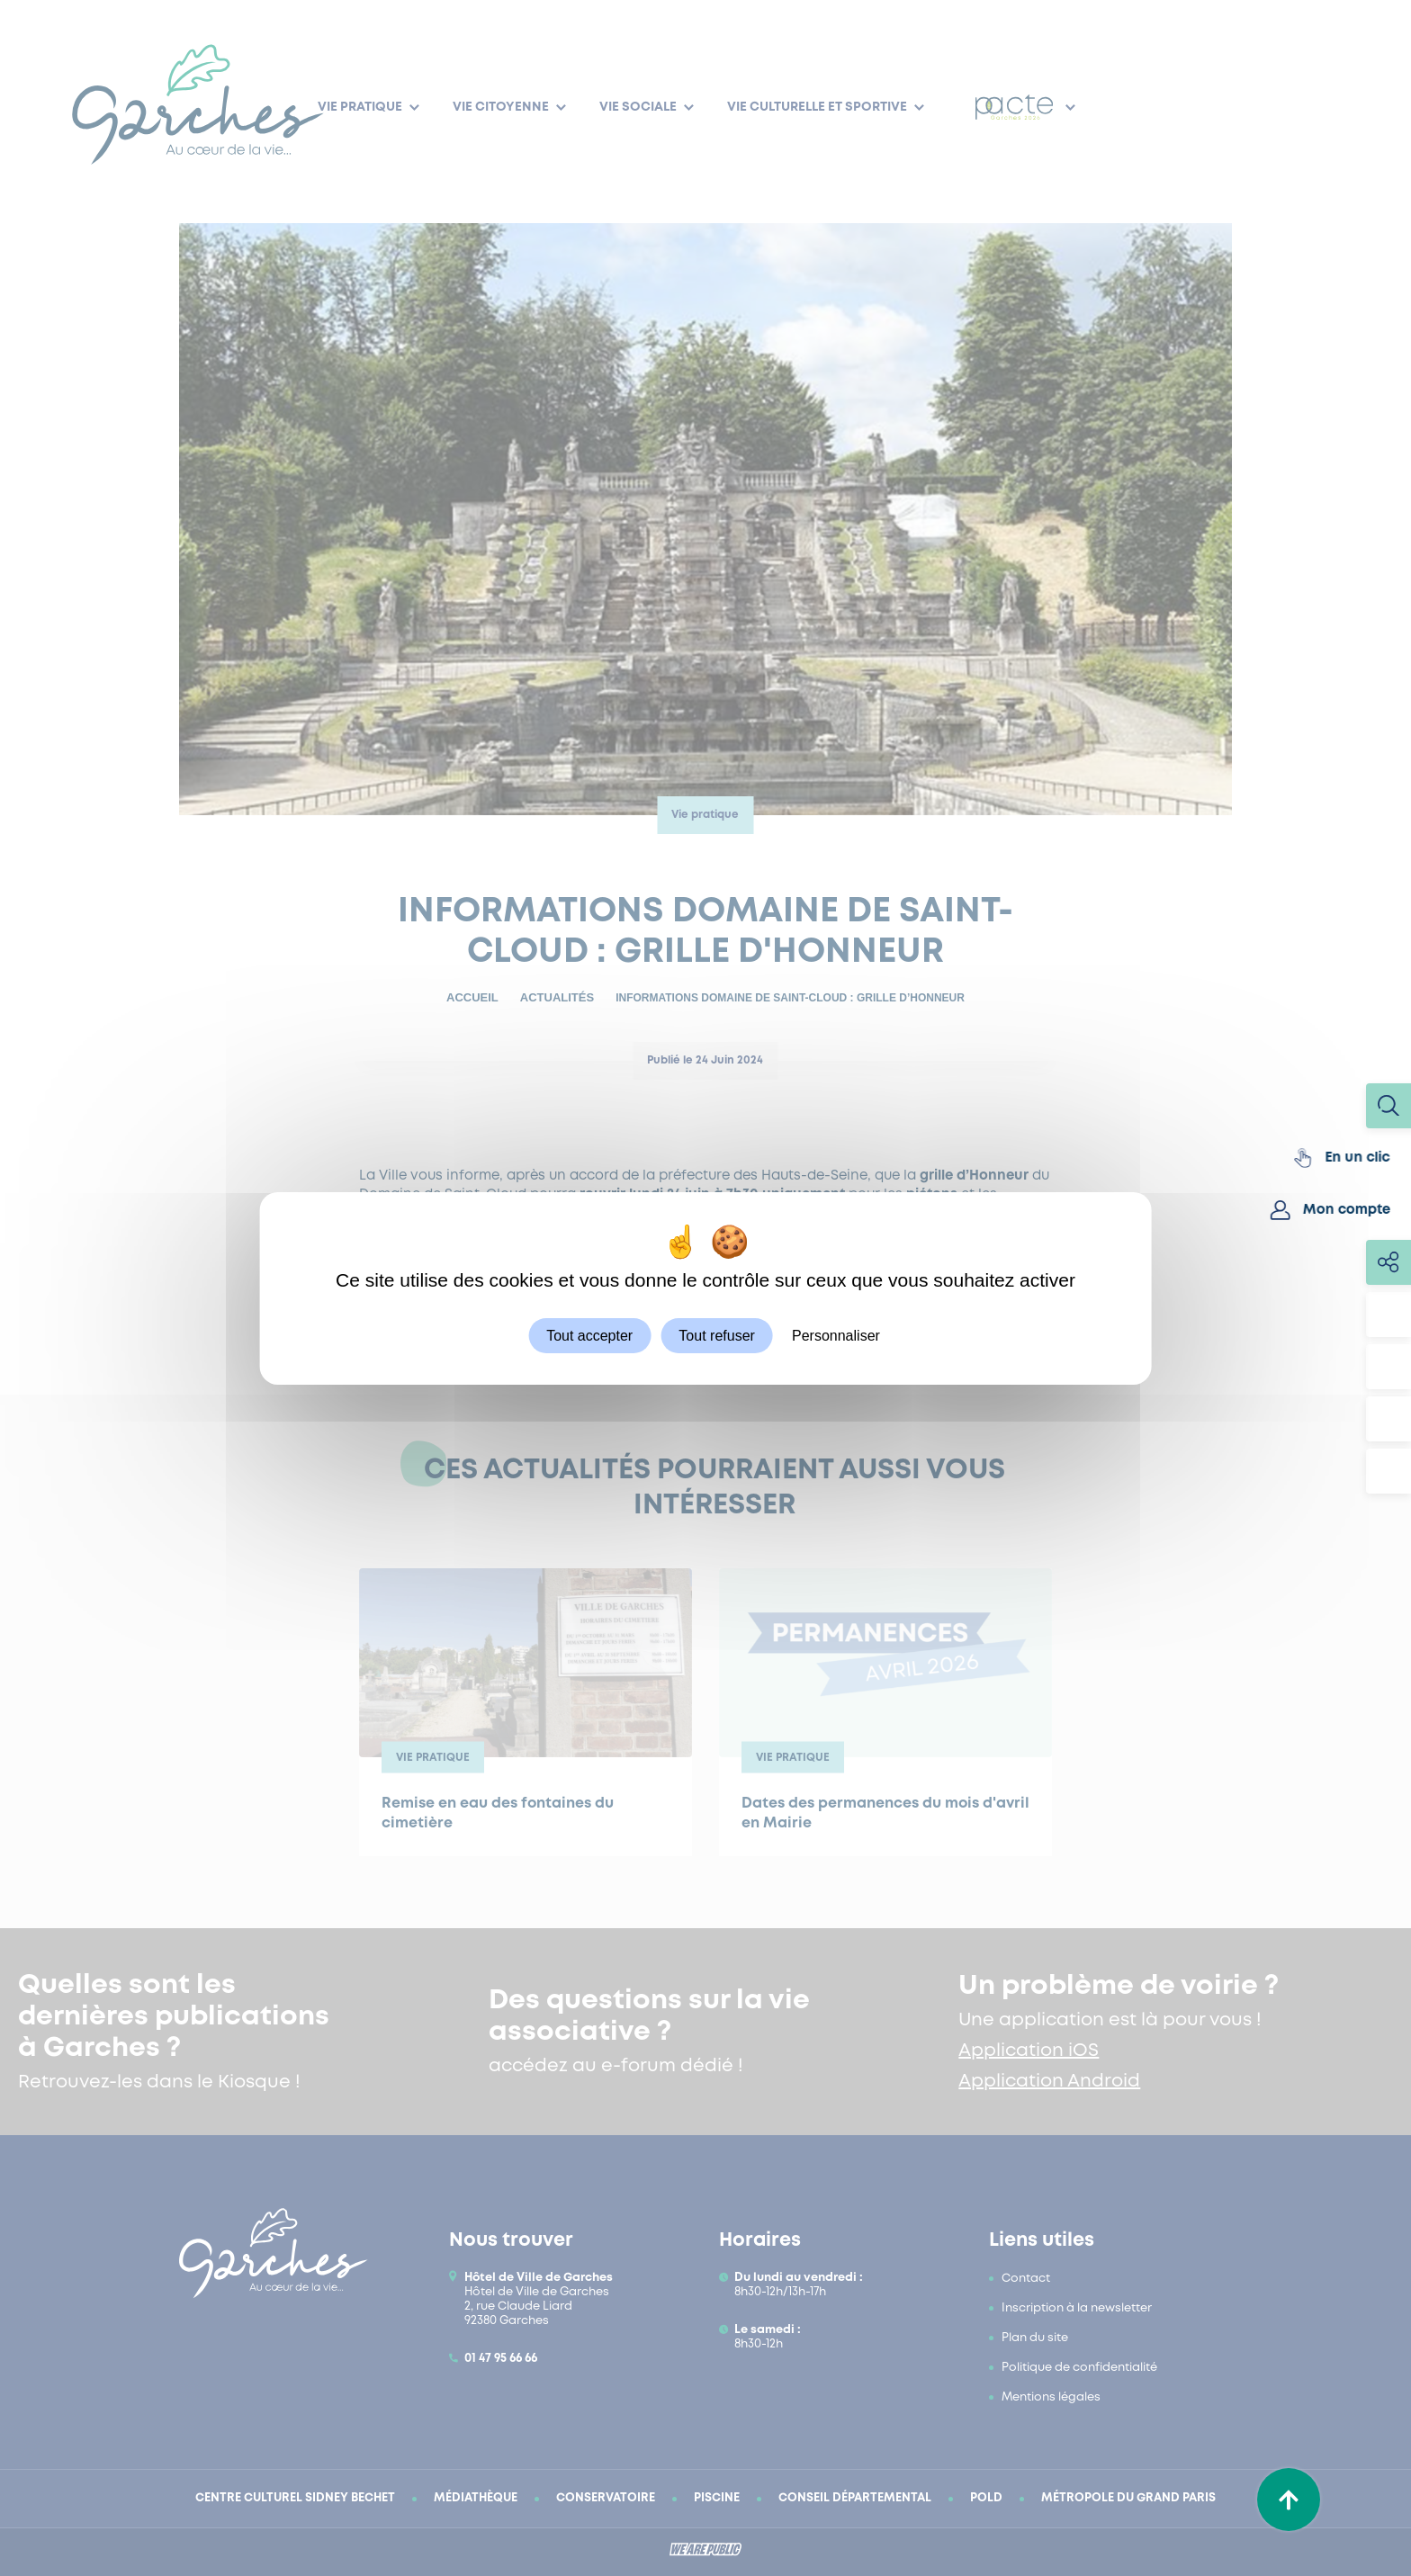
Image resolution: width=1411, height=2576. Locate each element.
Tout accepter (589, 1334)
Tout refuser (716, 1334)
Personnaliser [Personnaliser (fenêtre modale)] (836, 1334)
